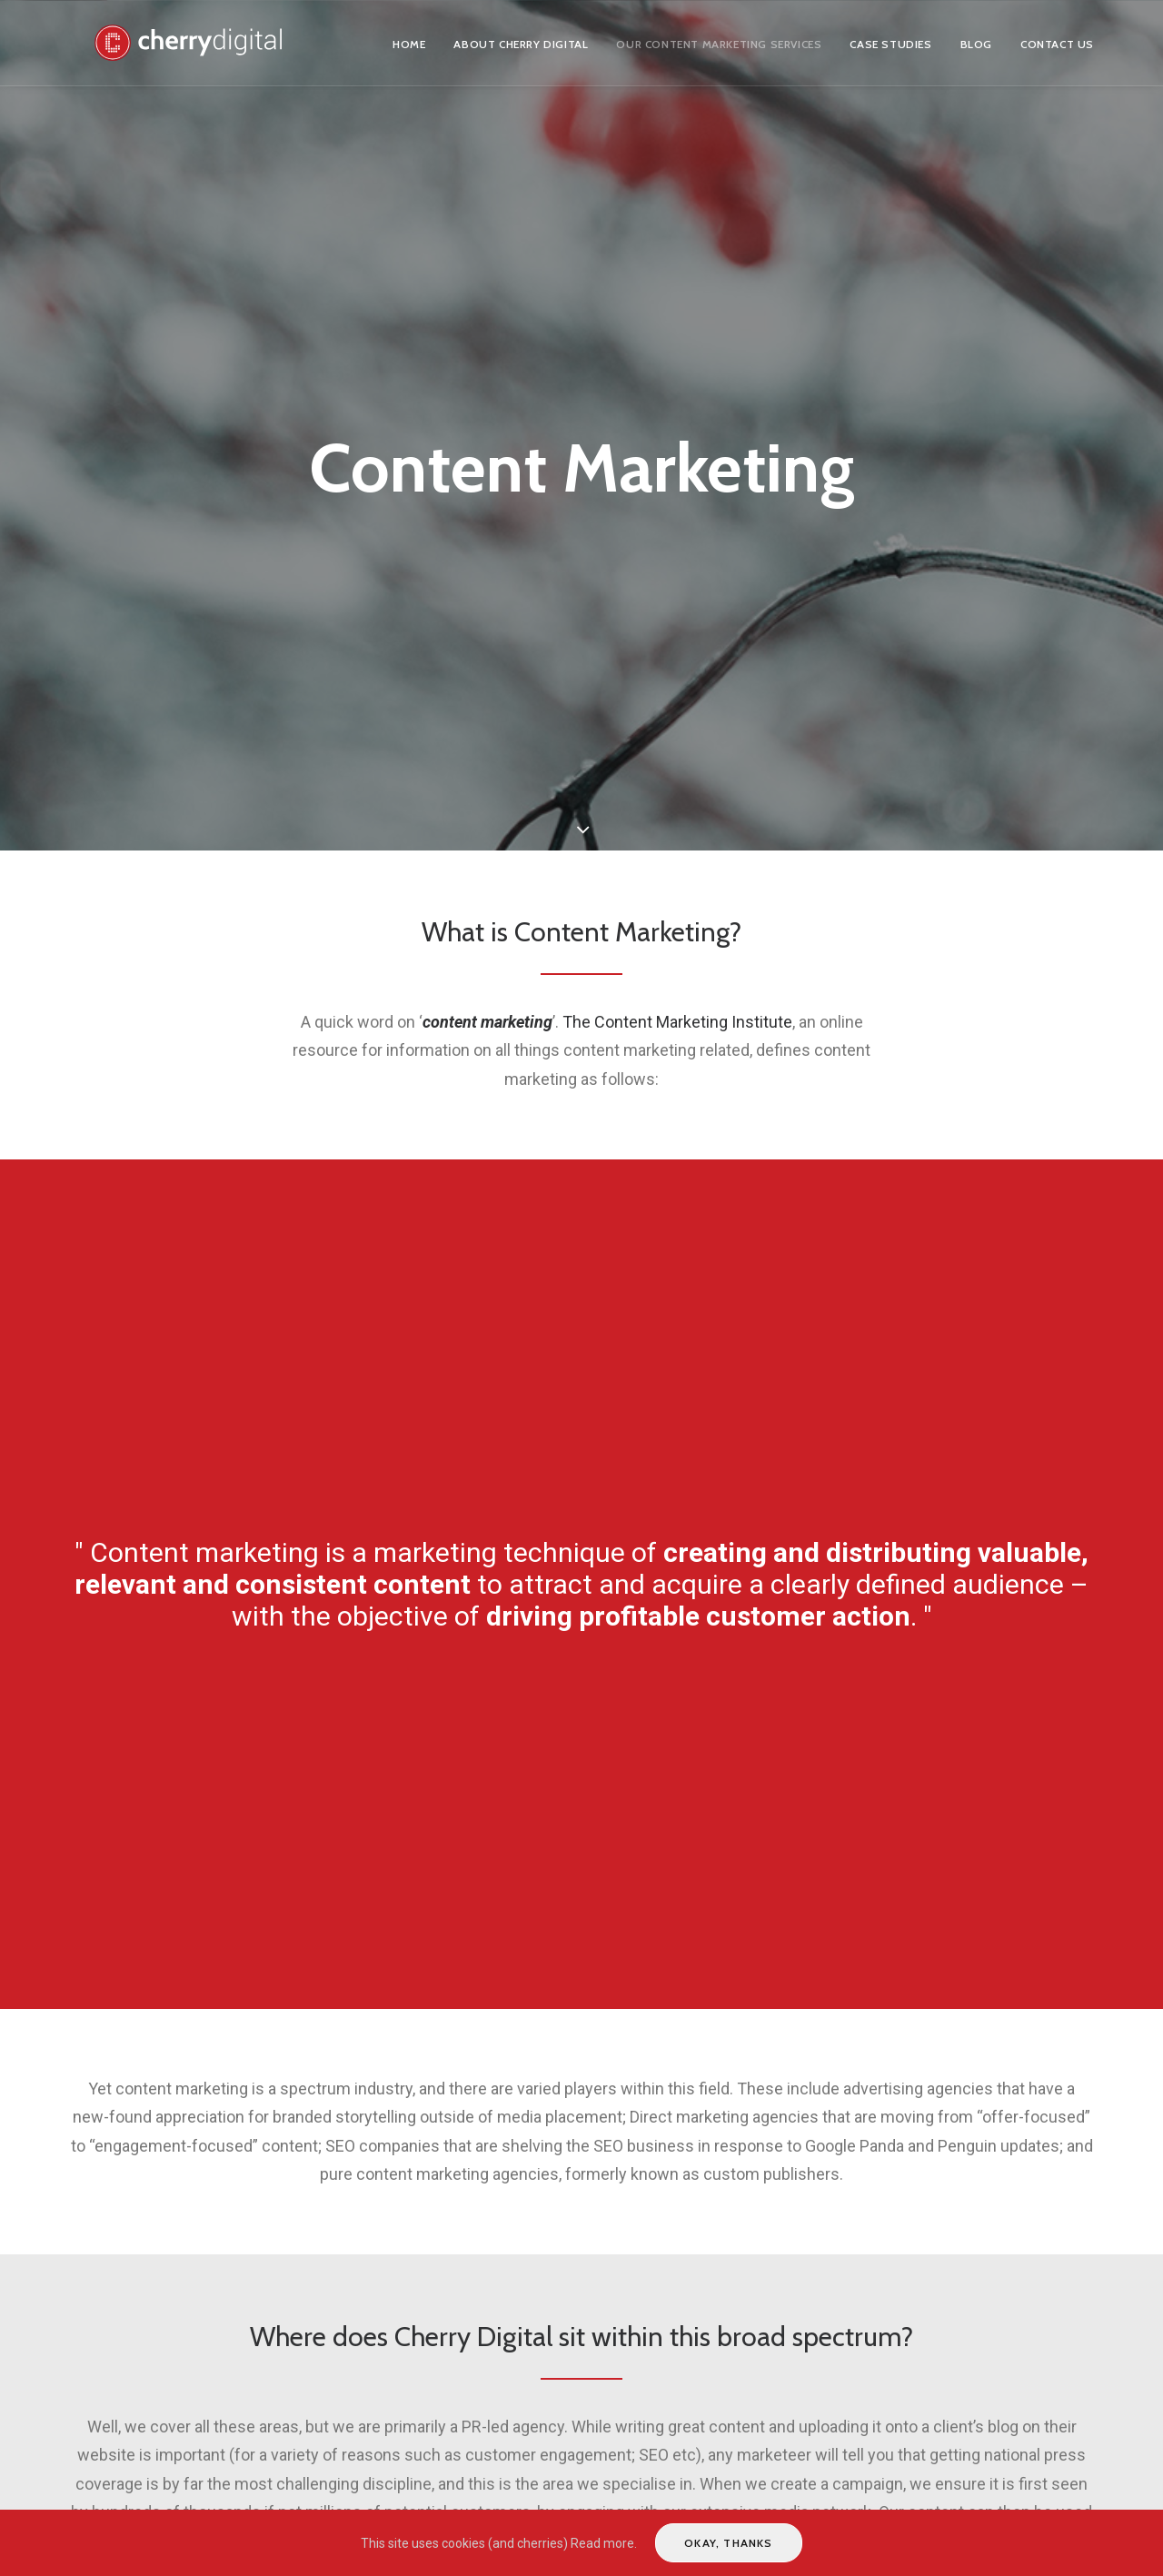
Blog (976, 44)
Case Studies (890, 44)
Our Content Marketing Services (718, 44)
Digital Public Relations (218, 2379)
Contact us (1057, 44)
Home (409, 44)
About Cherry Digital (520, 44)
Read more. (604, 2543)
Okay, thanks (728, 2543)
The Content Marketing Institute (677, 1021)
